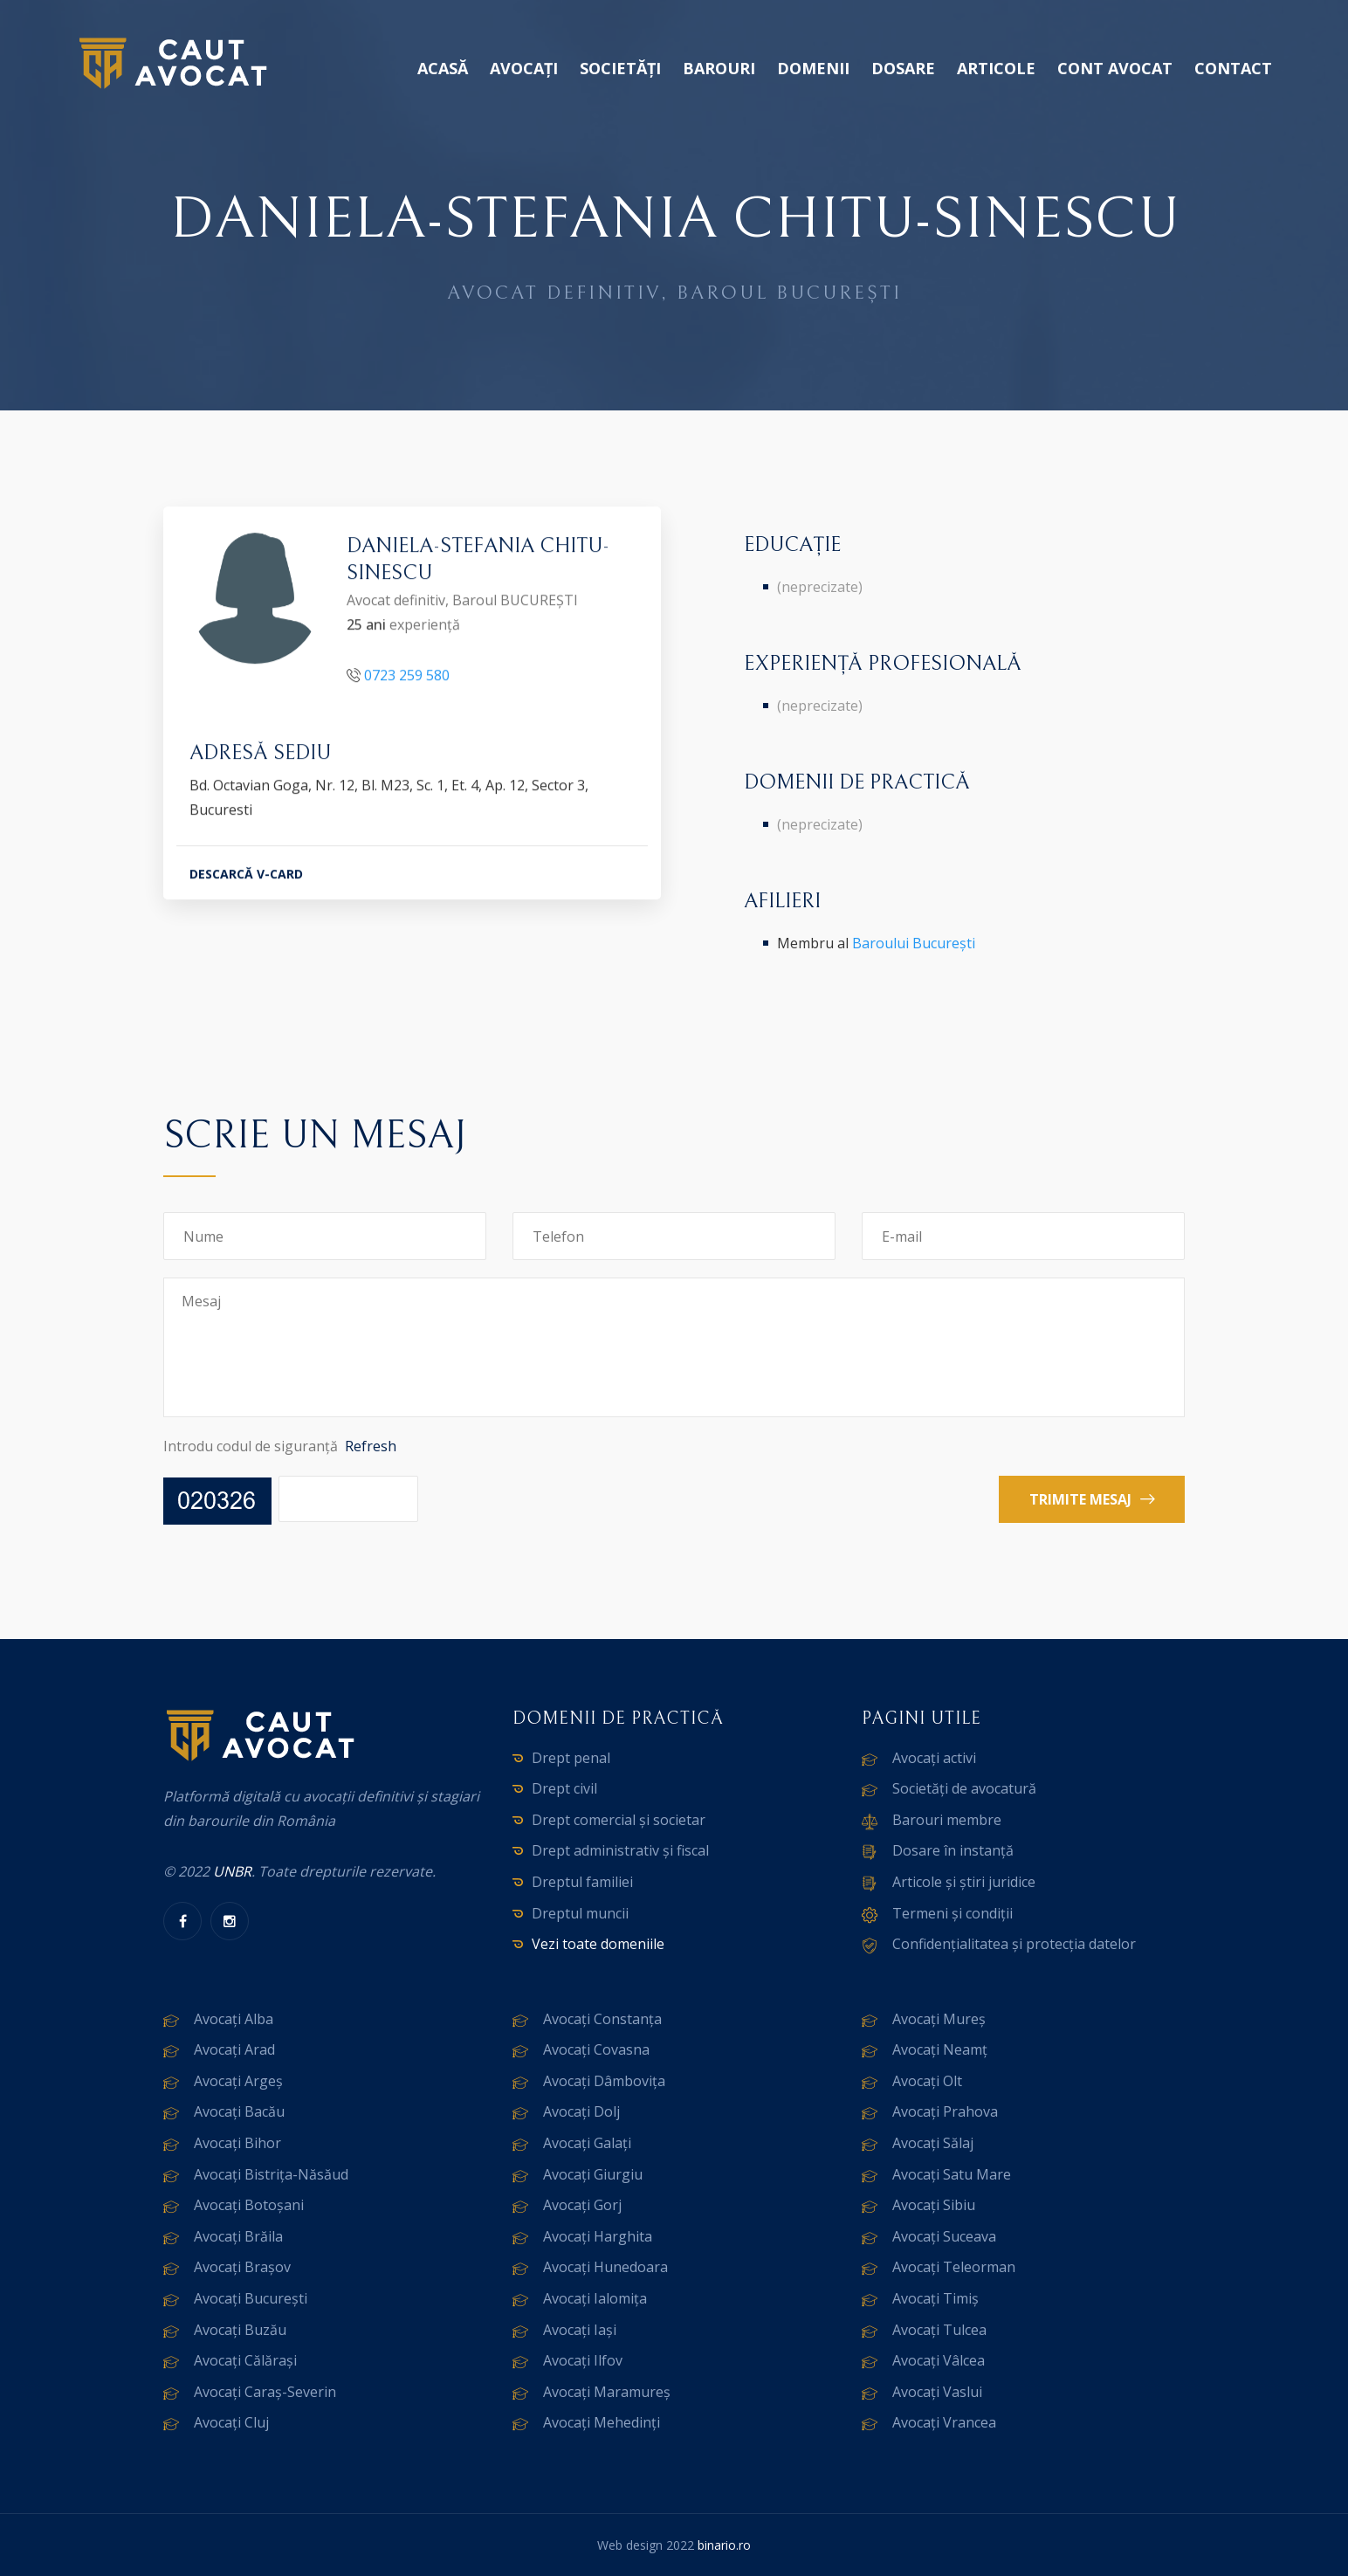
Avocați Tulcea (939, 2329)
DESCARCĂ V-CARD (246, 878)
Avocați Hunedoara (605, 2266)
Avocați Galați (587, 2142)
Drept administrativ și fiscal (620, 1850)
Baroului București (913, 943)
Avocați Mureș (939, 2018)
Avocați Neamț (939, 2049)
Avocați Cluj (231, 2422)
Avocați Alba (233, 2018)
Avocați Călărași (245, 2360)
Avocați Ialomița (595, 2298)
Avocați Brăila (238, 2236)
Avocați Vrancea (944, 2422)
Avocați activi (934, 1757)
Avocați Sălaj (932, 2142)
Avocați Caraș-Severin (265, 2391)
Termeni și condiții (952, 1913)
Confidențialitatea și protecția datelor (1014, 1943)
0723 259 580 (407, 678)
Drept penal (571, 1757)
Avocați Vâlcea (938, 2360)
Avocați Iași (579, 2329)
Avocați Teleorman (953, 2266)
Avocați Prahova (945, 2111)
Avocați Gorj (582, 2204)
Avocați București (250, 2298)
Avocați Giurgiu (593, 2174)
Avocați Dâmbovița (604, 2080)
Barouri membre (946, 1819)
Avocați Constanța (602, 2018)
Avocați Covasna (596, 2049)
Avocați (524, 68)
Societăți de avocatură (964, 1788)
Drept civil (564, 1788)
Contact (1233, 68)
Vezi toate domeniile (598, 1943)
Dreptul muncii (580, 1913)
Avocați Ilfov (582, 2360)
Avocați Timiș (935, 2298)
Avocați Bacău (239, 2111)
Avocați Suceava (944, 2236)
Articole (996, 68)
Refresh (370, 1446)
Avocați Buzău (240, 2329)
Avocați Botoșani (249, 2204)
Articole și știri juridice (963, 1881)
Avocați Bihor (237, 2142)
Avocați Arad (234, 2049)
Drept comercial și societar (618, 1819)
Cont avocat (1115, 68)
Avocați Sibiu (933, 2204)
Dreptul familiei (582, 1881)
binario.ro (724, 2545)
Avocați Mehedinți (601, 2422)
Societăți (620, 68)
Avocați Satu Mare (951, 2174)
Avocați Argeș (238, 2080)
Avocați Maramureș (607, 2391)
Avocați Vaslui (937, 2391)
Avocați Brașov (242, 2266)
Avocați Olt (927, 2080)
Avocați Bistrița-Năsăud (271, 2174)
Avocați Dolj (581, 2111)
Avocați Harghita (597, 2236)
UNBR (232, 1871)
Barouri (719, 68)
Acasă (442, 68)
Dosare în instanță (953, 1850)
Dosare (903, 68)
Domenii (813, 68)
